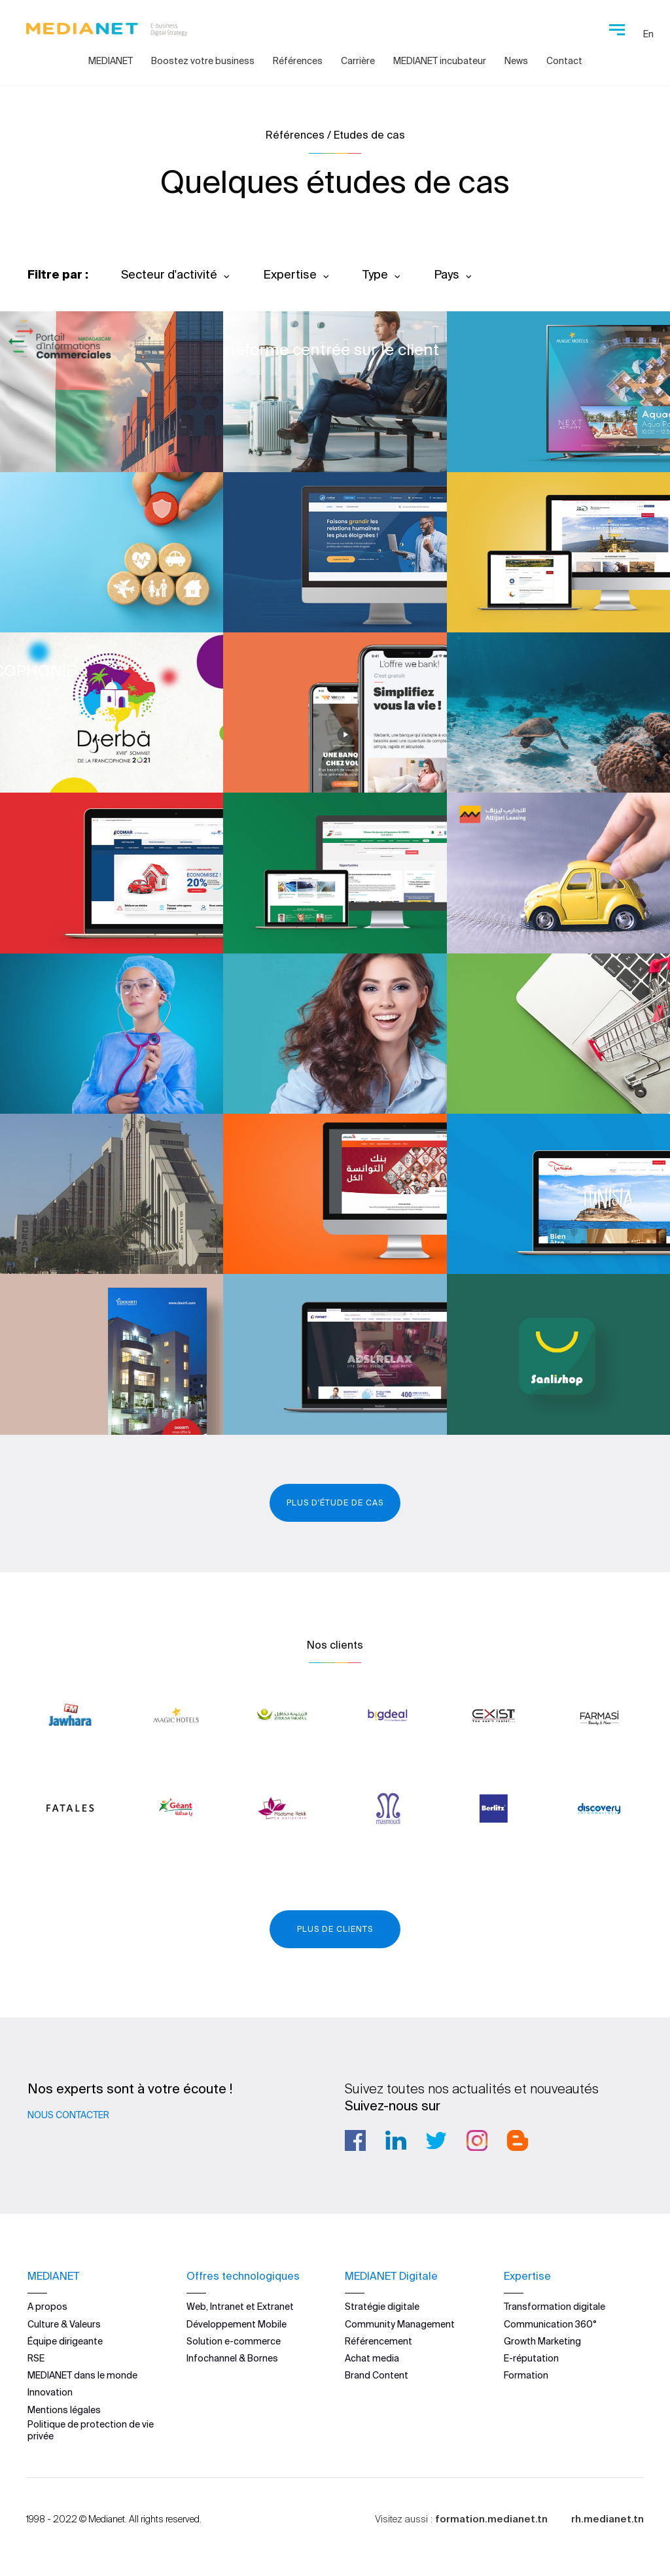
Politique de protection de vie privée (90, 2430)
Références (298, 61)
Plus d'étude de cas (335, 1502)
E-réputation (531, 2358)
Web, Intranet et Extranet (240, 2306)
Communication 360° (550, 2324)
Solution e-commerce (233, 2341)
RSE (35, 2358)
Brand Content (376, 2375)
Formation (526, 2375)
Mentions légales (64, 2410)
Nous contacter (68, 2115)
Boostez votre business (203, 61)
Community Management (400, 2324)
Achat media (372, 2358)
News (516, 61)
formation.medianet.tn (491, 2518)
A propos (47, 2306)
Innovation (50, 2392)
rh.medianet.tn (607, 2518)
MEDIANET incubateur (439, 61)
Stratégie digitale (382, 2306)
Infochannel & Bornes (232, 2358)
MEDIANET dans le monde (82, 2375)
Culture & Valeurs (64, 2324)
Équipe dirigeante (65, 2341)
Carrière (358, 61)
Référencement (378, 2341)
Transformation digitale (554, 2306)
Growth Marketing (542, 2341)
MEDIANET (110, 61)
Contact (564, 61)
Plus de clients (335, 1929)
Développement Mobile (236, 2324)
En (648, 34)
